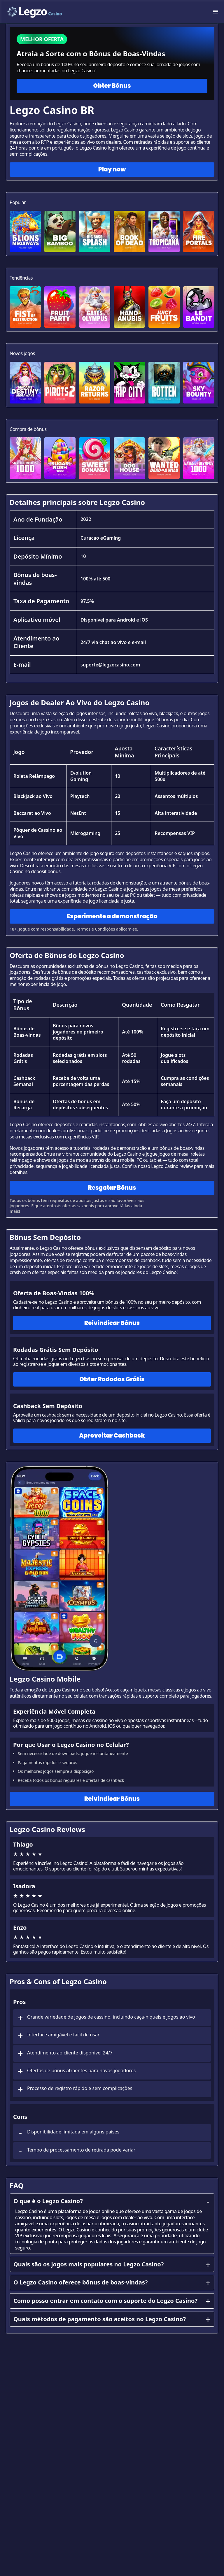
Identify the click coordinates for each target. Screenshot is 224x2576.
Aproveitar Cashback (112, 1435)
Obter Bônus (112, 86)
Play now (112, 169)
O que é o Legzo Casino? (112, 2201)
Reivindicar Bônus (112, 1323)
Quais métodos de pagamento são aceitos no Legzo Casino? (112, 2319)
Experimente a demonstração (111, 916)
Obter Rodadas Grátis (111, 1379)
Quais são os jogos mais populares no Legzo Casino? (112, 2264)
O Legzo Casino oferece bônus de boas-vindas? (112, 2282)
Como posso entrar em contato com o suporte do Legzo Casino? (112, 2301)
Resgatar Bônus (112, 1188)
